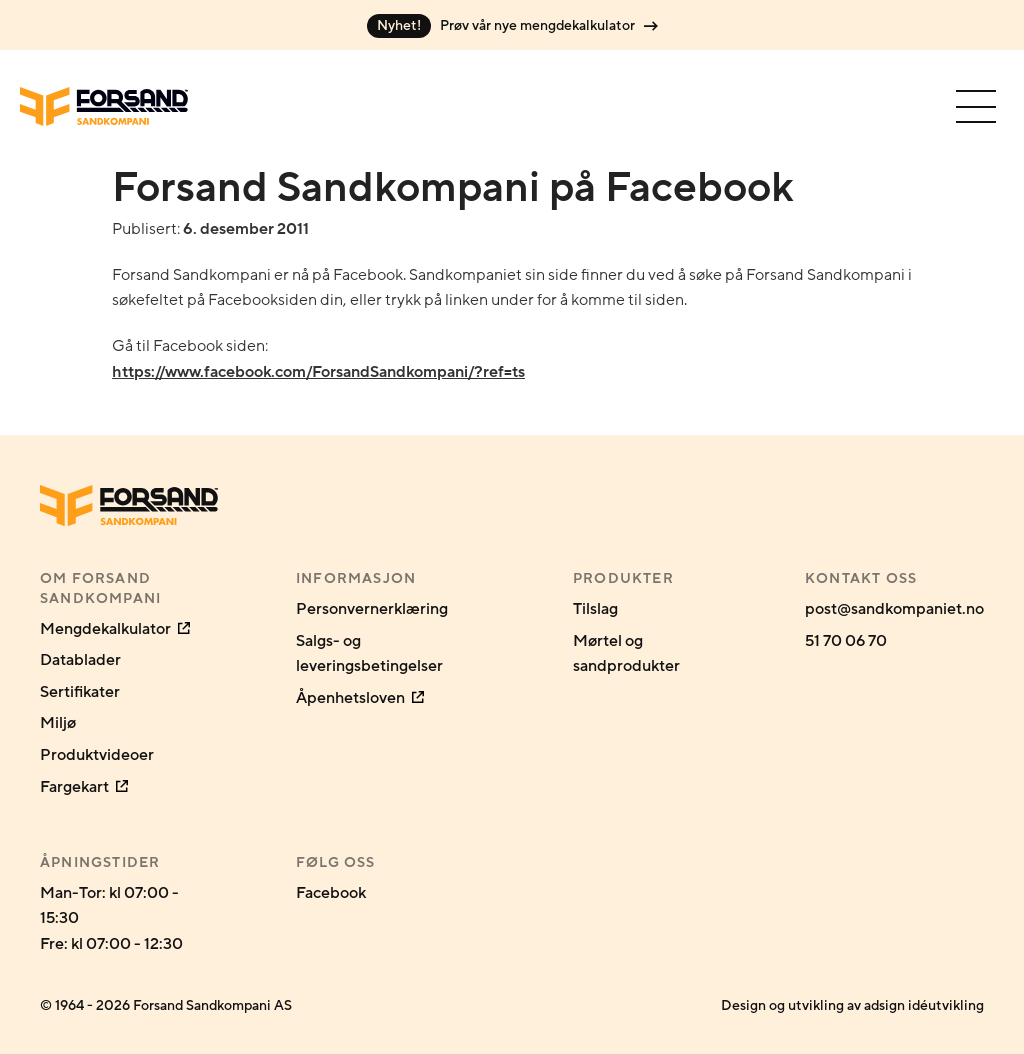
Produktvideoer (97, 755)
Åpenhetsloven (360, 698)
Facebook (331, 893)
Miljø (58, 723)
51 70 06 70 (846, 641)
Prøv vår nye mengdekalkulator (512, 26)
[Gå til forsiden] (104, 106)
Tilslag (595, 609)
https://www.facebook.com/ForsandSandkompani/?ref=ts (318, 372)
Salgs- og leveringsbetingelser (369, 654)
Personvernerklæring (372, 609)
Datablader (80, 660)
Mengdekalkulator (115, 629)
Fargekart (84, 787)
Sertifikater (80, 692)
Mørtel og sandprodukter (626, 654)
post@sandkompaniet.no (894, 609)
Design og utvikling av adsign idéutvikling (852, 1005)
